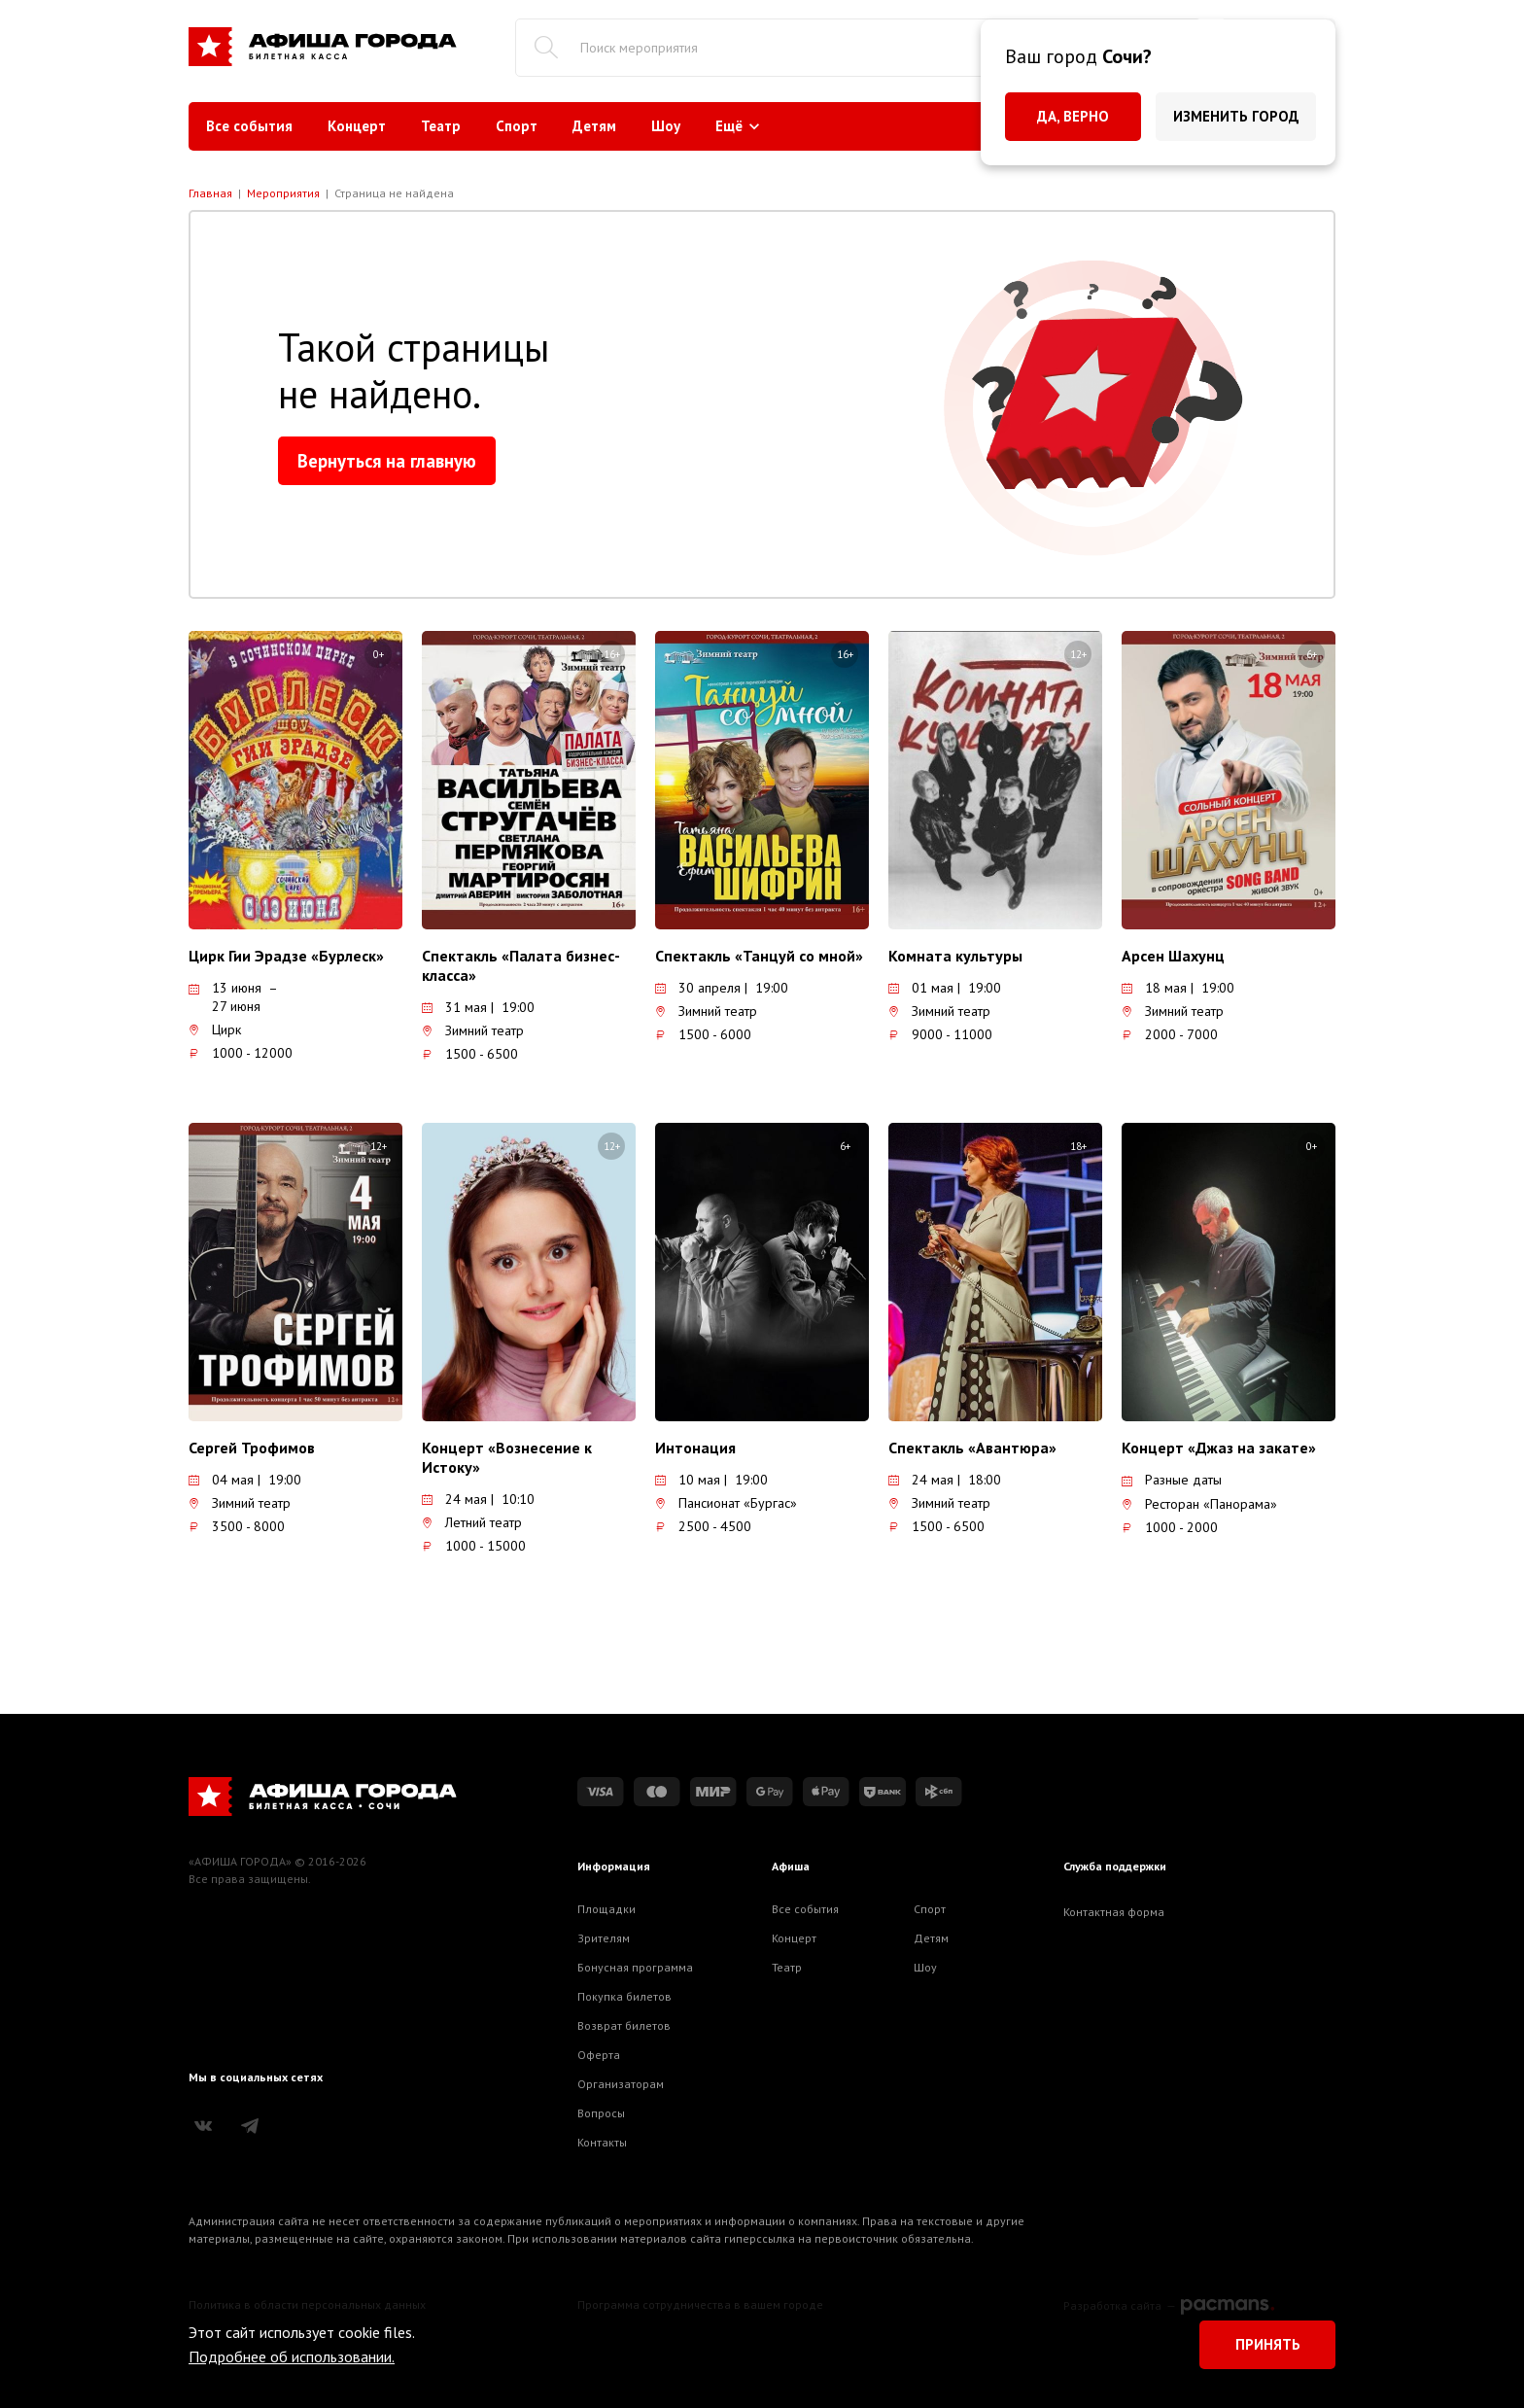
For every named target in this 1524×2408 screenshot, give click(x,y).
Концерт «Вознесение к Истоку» (507, 1457)
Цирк (215, 1029)
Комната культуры (955, 955)
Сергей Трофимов (252, 1447)
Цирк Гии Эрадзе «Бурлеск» (286, 955)
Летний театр (472, 1522)
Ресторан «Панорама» (1199, 1504)
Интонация (695, 1447)
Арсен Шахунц (1173, 955)
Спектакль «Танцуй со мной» (759, 955)
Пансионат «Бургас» (726, 1503)
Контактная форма (1113, 1911)
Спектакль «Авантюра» (972, 1447)
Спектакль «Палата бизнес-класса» (521, 965)
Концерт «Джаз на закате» (1219, 1447)
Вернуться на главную (386, 460)
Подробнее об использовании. (292, 2356)
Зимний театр (473, 1030)
